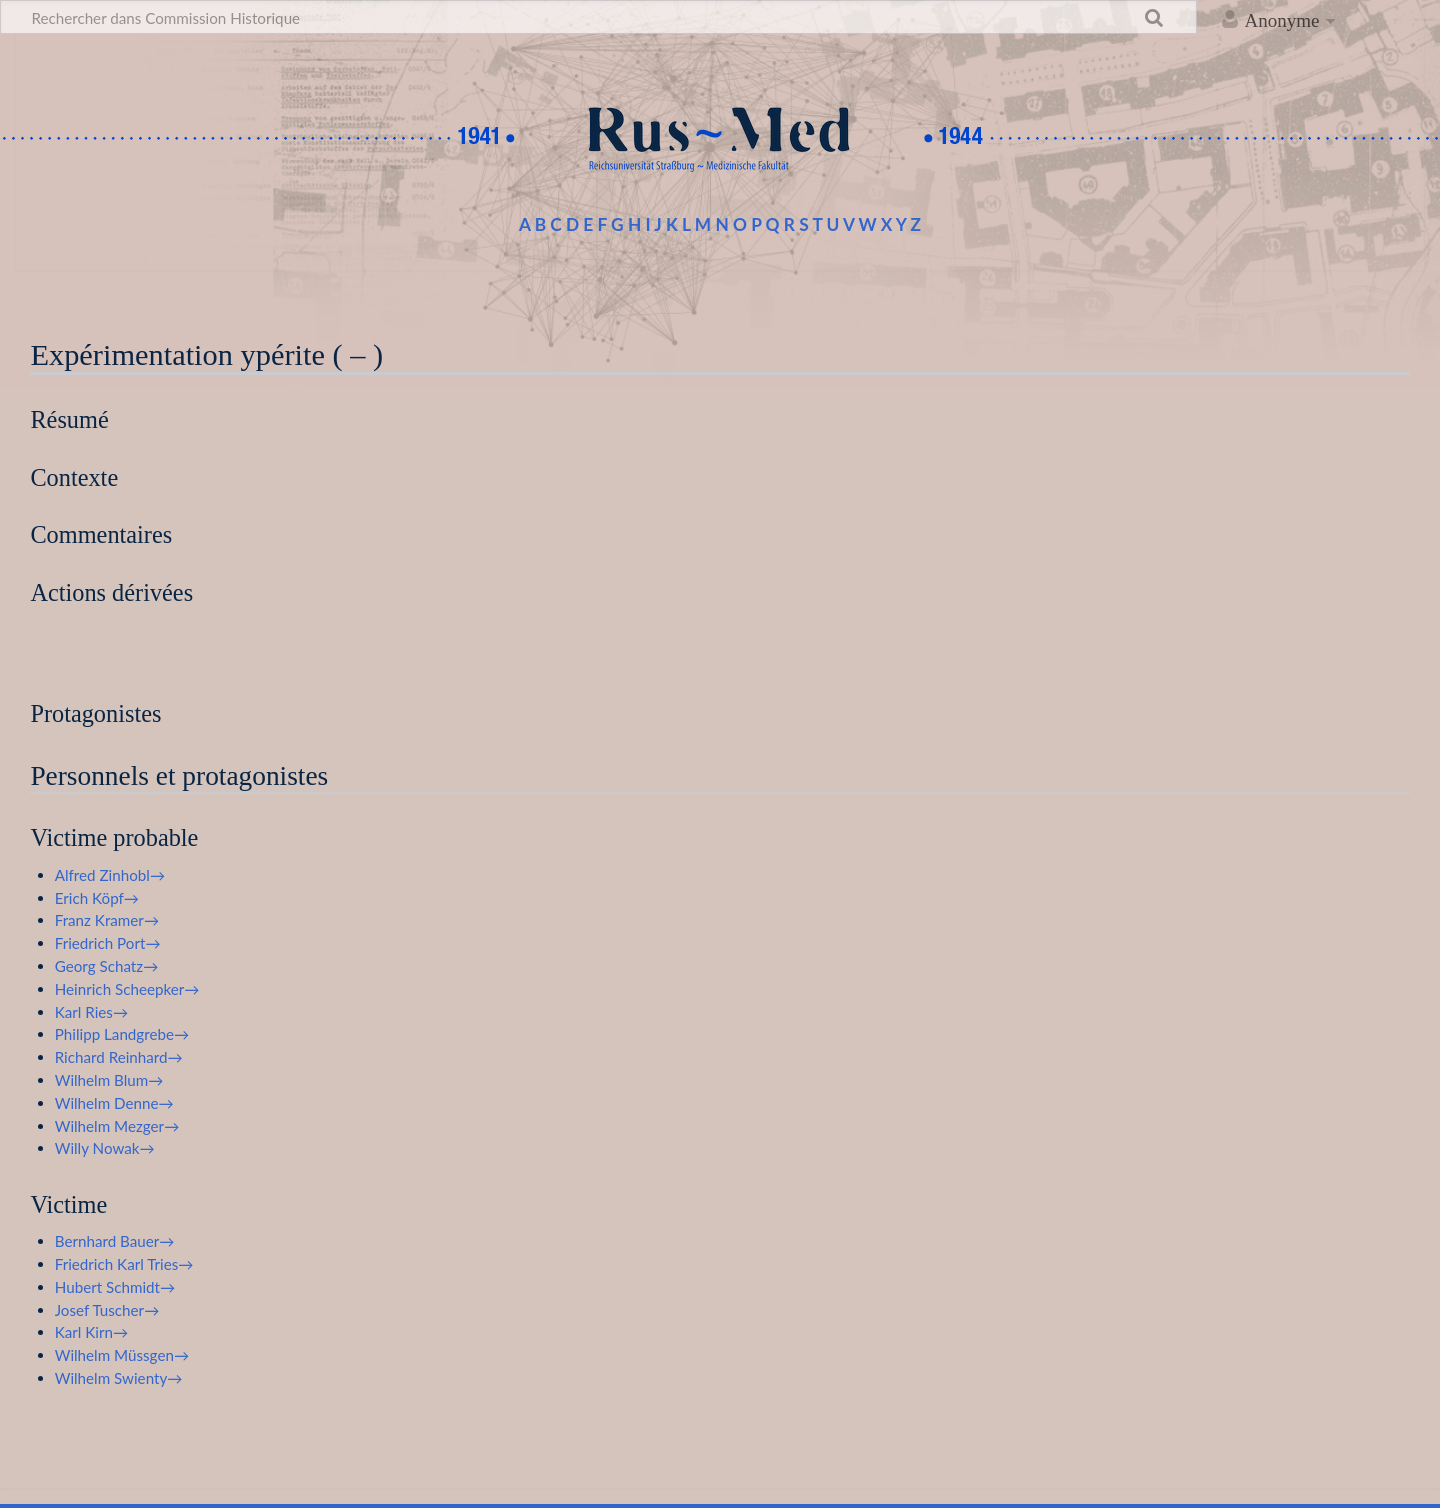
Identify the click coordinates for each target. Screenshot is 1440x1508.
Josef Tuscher (99, 1310)
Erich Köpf (89, 898)
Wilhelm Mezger (109, 1126)
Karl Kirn (84, 1332)
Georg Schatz (99, 966)
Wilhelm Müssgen (114, 1355)
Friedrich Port (100, 943)
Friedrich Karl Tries (117, 1264)
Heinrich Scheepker (120, 989)
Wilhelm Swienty (111, 1378)
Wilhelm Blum (102, 1080)
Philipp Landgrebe (114, 1034)
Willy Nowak (97, 1148)
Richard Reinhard (111, 1057)
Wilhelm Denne (107, 1103)
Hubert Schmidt (107, 1287)
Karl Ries (84, 1012)
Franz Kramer (99, 920)
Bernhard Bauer (107, 1241)
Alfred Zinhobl (102, 875)
